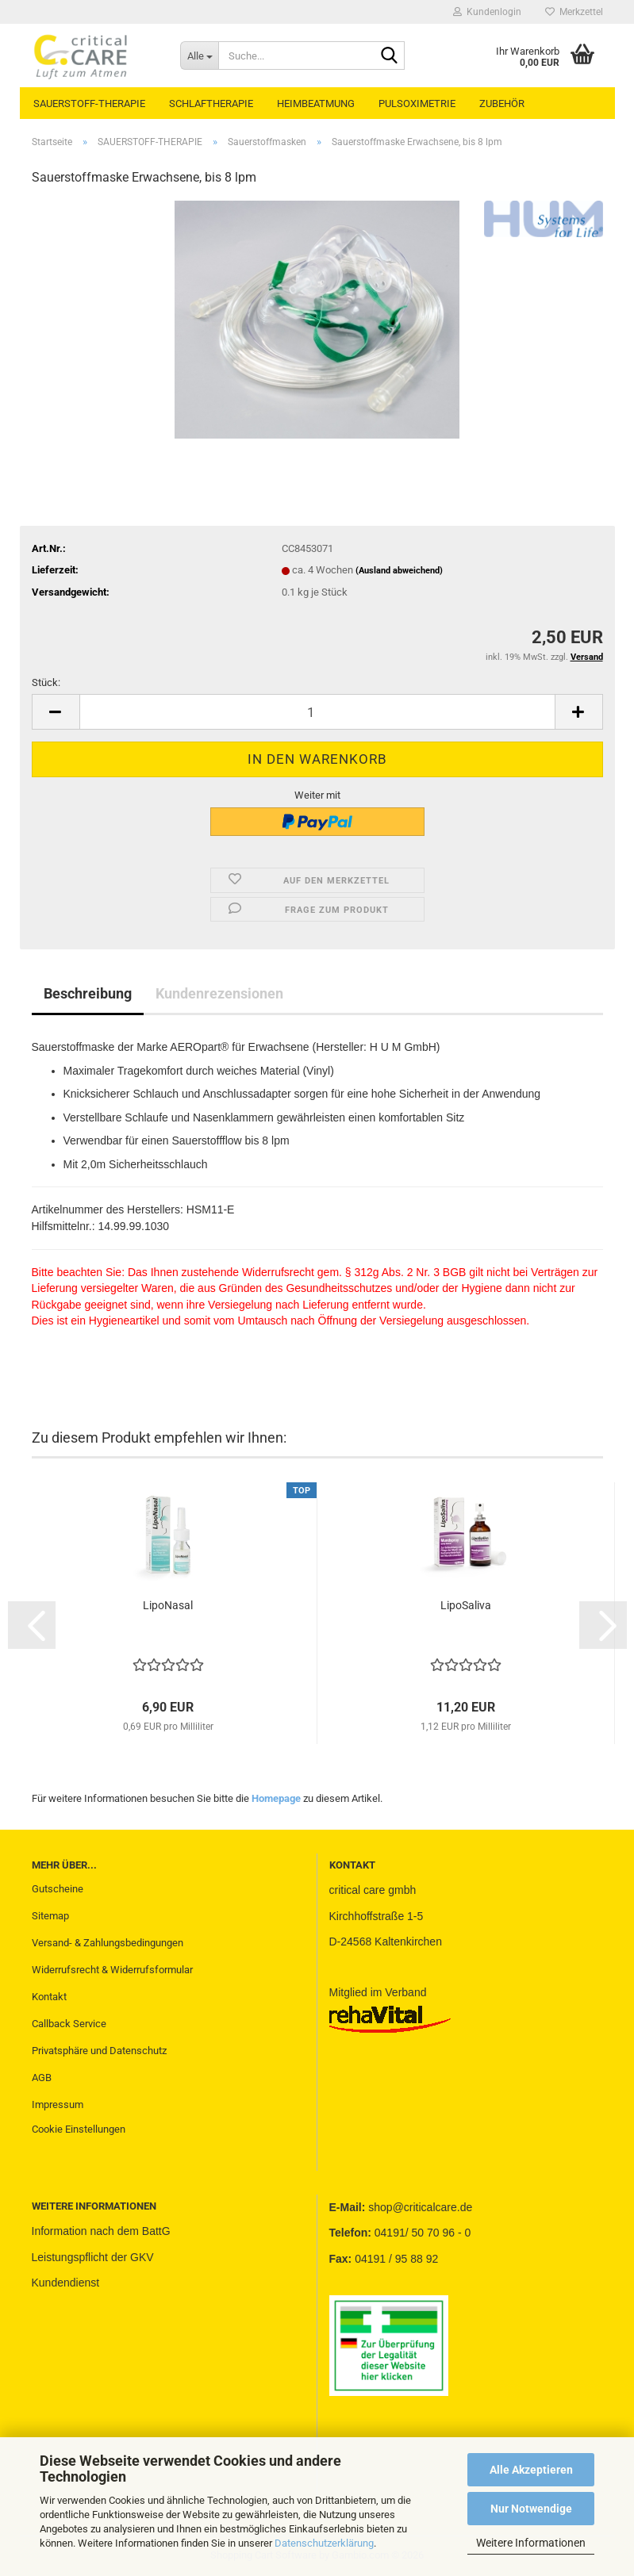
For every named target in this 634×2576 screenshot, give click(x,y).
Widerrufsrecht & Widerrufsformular (112, 1970)
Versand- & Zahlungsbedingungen (107, 1943)
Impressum (57, 2104)
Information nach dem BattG (101, 2231)
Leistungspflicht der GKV (93, 2257)
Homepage (276, 1798)
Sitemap (50, 1916)
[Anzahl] (317, 712)
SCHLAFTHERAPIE (211, 103)
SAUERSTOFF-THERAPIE (89, 103)
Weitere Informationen (531, 2542)
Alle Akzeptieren (531, 2469)
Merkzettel (574, 11)
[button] (55, 712)
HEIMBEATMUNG (316, 103)
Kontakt (49, 1997)
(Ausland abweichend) (399, 570)
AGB (42, 2077)
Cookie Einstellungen (78, 2129)
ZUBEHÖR (501, 103)
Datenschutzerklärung (324, 2543)
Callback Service (69, 2024)
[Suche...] (199, 55)
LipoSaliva (465, 1605)
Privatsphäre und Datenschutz (99, 2051)
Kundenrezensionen (219, 993)
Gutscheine (57, 1889)
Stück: (46, 682)
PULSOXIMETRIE (416, 103)
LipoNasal (168, 1605)
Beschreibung (88, 993)
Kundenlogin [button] (487, 11)
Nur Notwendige (531, 2508)
